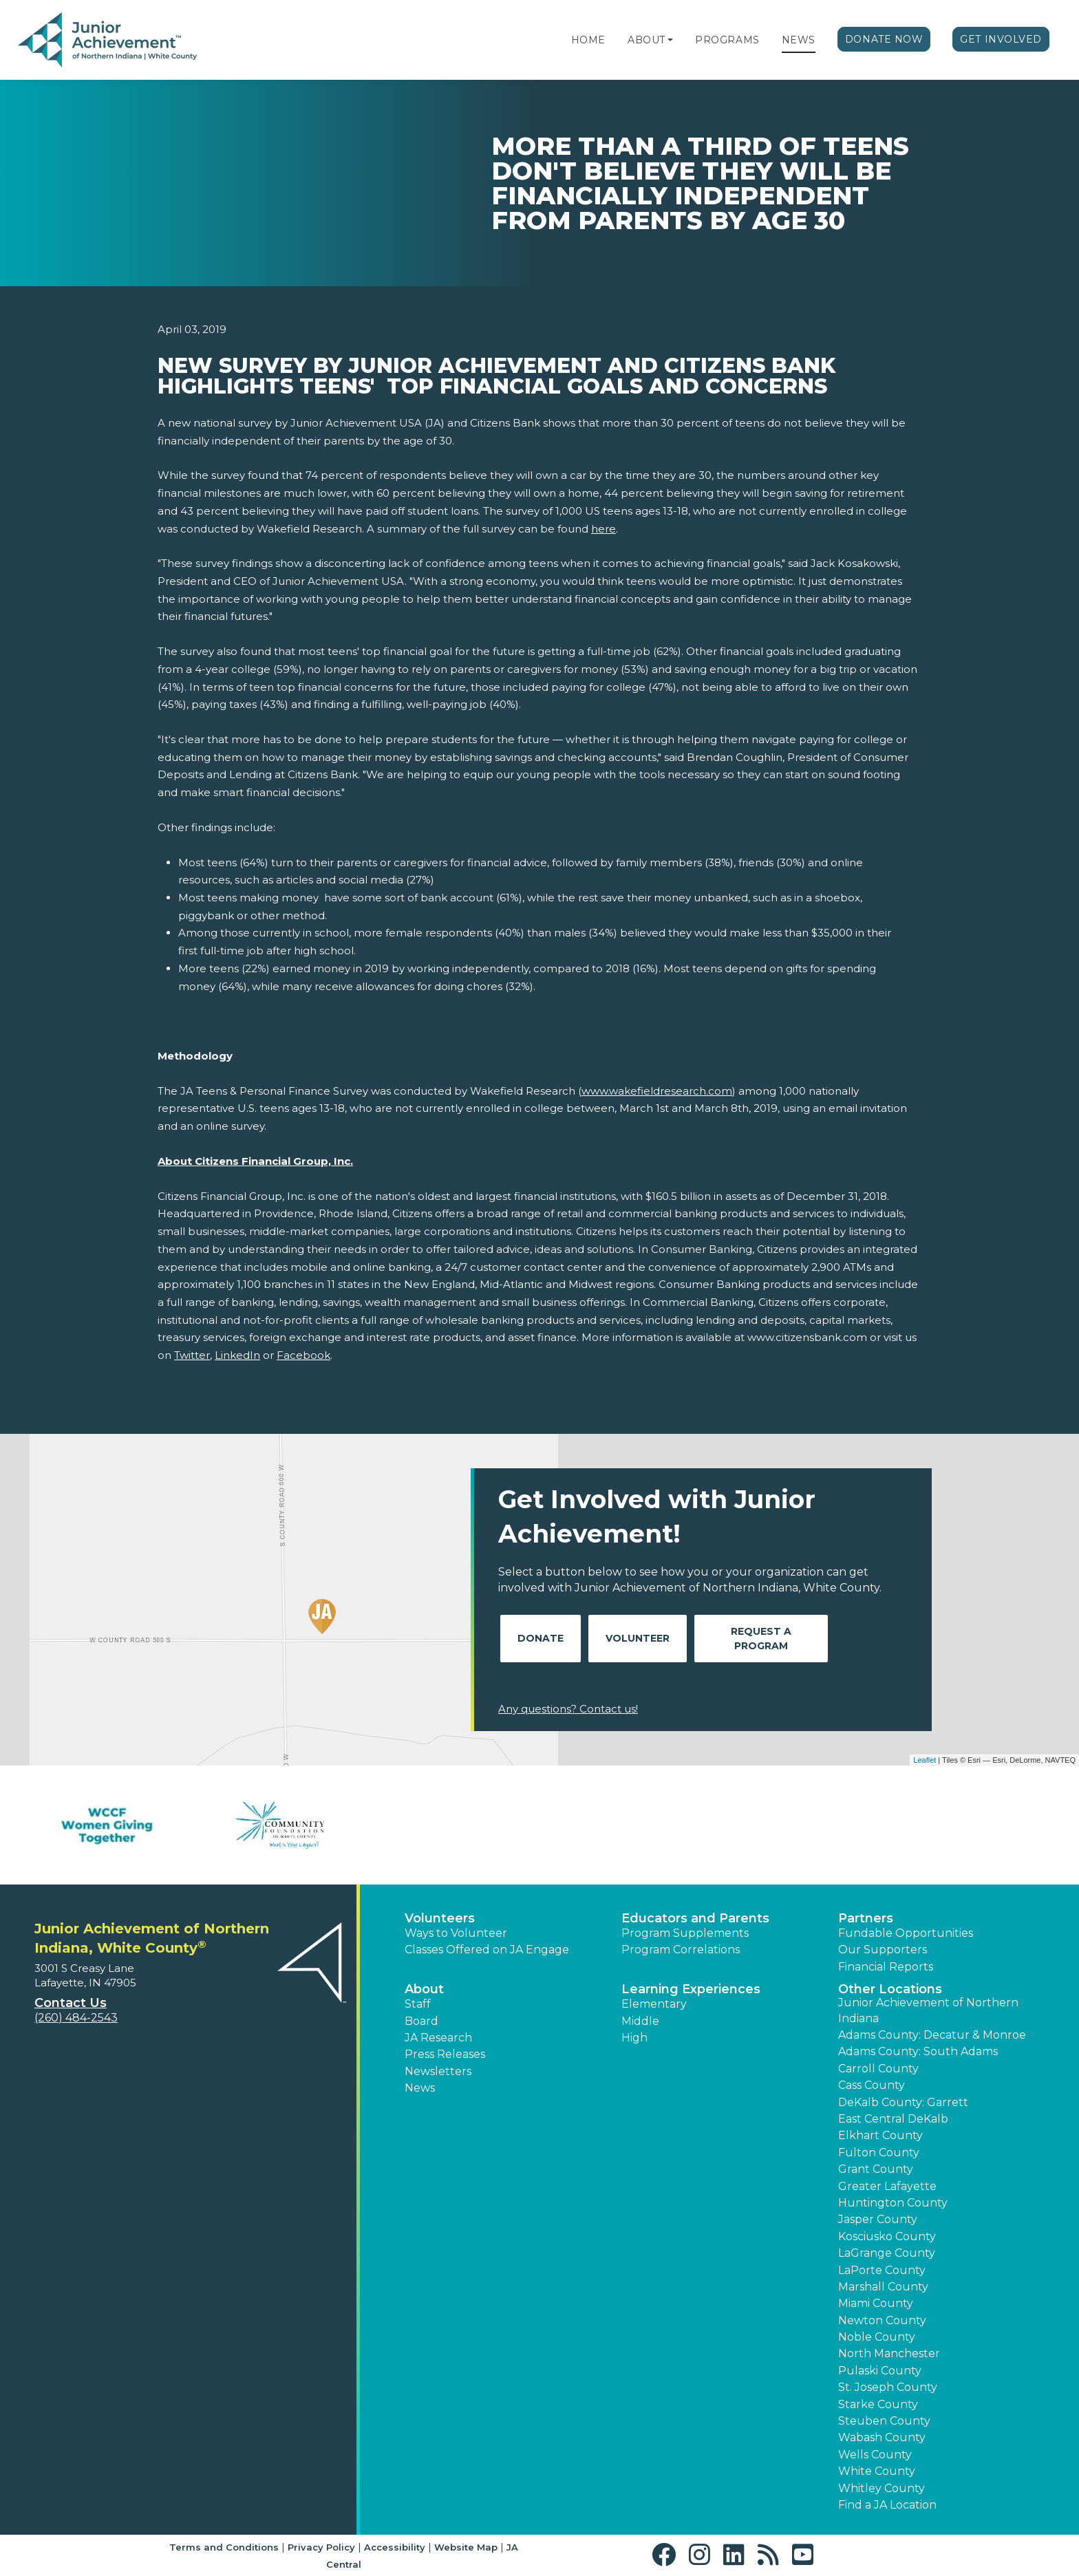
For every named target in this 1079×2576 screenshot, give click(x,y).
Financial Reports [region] (885, 1966)
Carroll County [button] (878, 2068)
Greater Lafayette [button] (887, 2186)
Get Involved (1001, 39)
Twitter (192, 1355)
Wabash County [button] (882, 2437)
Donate (540, 1638)
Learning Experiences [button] (690, 1989)
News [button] (420, 2087)
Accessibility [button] (394, 2547)
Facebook (303, 1355)
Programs (727, 40)
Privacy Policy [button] (321, 2547)
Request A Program (761, 1638)
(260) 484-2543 (76, 2017)
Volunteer (638, 1638)
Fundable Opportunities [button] (905, 1933)
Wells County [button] (875, 2454)
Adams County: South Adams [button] (918, 2051)
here (603, 528)
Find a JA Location (887, 2504)
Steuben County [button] (884, 2420)
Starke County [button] (878, 2404)
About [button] (424, 1989)
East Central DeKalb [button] (893, 2118)
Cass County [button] (871, 2085)
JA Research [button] (438, 2037)
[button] (670, 40)
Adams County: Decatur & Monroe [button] (932, 2034)
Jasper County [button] (877, 2219)
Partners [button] (865, 1918)
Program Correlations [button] (680, 1949)
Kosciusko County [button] (887, 2236)
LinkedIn (237, 1355)
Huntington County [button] (893, 2202)
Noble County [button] (876, 2336)
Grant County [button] (875, 2169)
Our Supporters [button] (882, 1949)
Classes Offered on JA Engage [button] (487, 1949)
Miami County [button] (875, 2303)
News (798, 40)
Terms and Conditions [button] (224, 2547)
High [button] (634, 2037)
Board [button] (421, 2021)
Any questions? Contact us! (568, 1708)
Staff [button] (418, 2003)
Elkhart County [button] (880, 2135)
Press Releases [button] (445, 2054)
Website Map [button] (466, 2547)
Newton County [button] (882, 2320)
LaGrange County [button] (886, 2253)
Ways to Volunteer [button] (456, 1933)
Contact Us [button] (70, 2003)
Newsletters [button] (438, 2071)
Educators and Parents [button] (695, 1918)
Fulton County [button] (878, 2152)
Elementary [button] (654, 2003)
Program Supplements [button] (685, 1933)
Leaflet (924, 1760)
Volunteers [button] (440, 1918)
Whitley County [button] (881, 2488)
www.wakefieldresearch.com (656, 1090)
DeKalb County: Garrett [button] (903, 2102)
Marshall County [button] (883, 2286)
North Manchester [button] (889, 2353)
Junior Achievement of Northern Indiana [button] (928, 2010)
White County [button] (876, 2471)
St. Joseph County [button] (887, 2387)
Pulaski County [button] (879, 2370)
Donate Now (884, 39)
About (646, 40)
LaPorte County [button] (882, 2270)
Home (588, 40)
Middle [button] (640, 2021)
